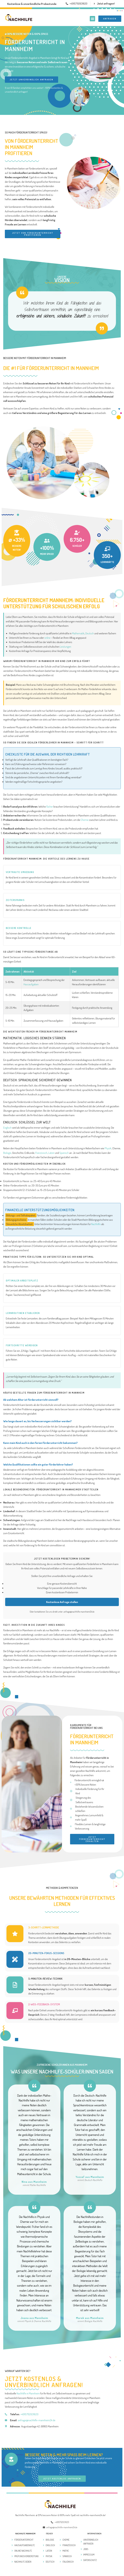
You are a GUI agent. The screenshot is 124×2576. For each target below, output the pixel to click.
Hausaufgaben (31, 984)
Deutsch (89, 633)
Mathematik (78, 633)
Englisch (7, 1127)
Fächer (49, 806)
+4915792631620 (29, 2414)
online (47, 637)
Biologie (7, 1152)
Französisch (41, 1152)
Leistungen (65, 646)
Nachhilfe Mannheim (25, 2533)
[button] (92, 18)
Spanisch (64, 1152)
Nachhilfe (96, 1224)
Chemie (85, 819)
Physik (108, 1148)
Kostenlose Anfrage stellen (62, 1602)
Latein (51, 1152)
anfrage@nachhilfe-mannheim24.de (36, 2420)
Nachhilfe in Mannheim (28, 2393)
